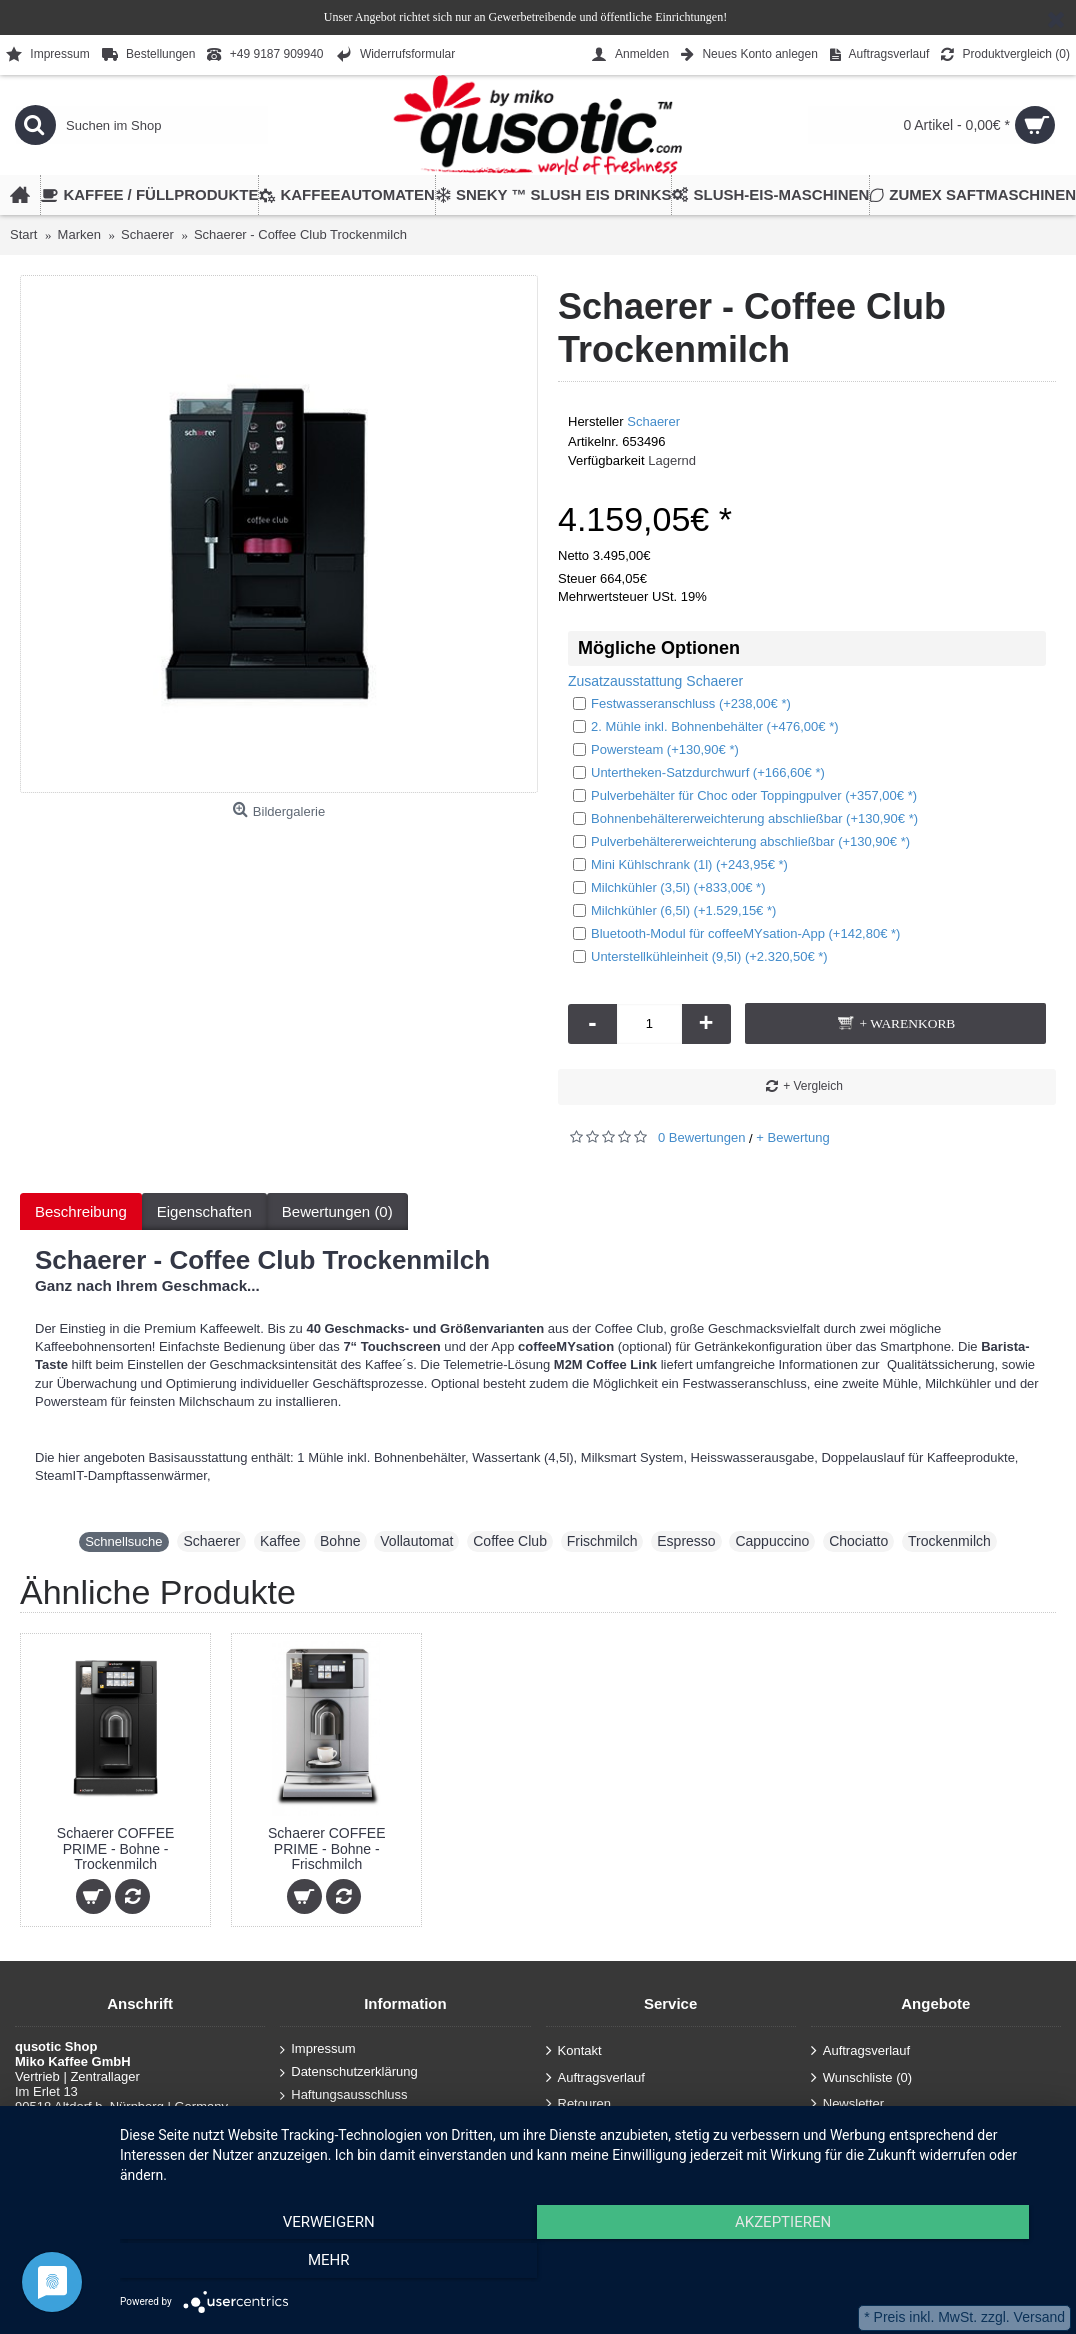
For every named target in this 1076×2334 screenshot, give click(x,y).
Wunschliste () (861, 2078)
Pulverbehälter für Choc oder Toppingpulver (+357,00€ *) (745, 795)
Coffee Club (510, 1541)
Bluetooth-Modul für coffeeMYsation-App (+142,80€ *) (736, 933)
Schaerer (653, 421)
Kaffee (280, 1541)
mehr (916, 2265)
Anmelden (581, 2130)
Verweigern (260, 2265)
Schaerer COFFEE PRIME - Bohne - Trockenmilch (115, 1848)
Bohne (340, 1541)
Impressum (317, 2049)
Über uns (312, 2140)
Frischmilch (602, 1541)
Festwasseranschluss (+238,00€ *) (682, 703)
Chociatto (858, 1541)
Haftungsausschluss (343, 2094)
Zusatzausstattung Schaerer (655, 681)
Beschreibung (81, 1211)
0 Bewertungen (701, 1137)
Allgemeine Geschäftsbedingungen (386, 2117)
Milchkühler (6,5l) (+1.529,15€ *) (674, 910)
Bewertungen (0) (337, 1211)
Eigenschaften (204, 1211)
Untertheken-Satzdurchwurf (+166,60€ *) (699, 772)
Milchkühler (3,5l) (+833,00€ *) (669, 887)
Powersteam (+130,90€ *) (656, 749)
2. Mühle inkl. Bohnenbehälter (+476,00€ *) (706, 726)
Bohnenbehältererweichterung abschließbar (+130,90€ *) (745, 818)
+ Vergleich (813, 1086)
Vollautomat (416, 1541)
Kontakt (574, 2051)
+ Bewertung (792, 1137)
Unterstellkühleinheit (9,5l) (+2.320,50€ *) (700, 956)
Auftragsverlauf (595, 2078)
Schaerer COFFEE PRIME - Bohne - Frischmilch (326, 1848)
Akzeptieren (588, 2265)
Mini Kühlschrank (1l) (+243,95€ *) (680, 864)
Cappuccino (772, 1541)
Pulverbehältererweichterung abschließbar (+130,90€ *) (741, 841)
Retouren (578, 2104)
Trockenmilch (949, 1541)
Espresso (686, 1541)
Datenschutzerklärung (348, 2072)
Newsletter (847, 2104)
